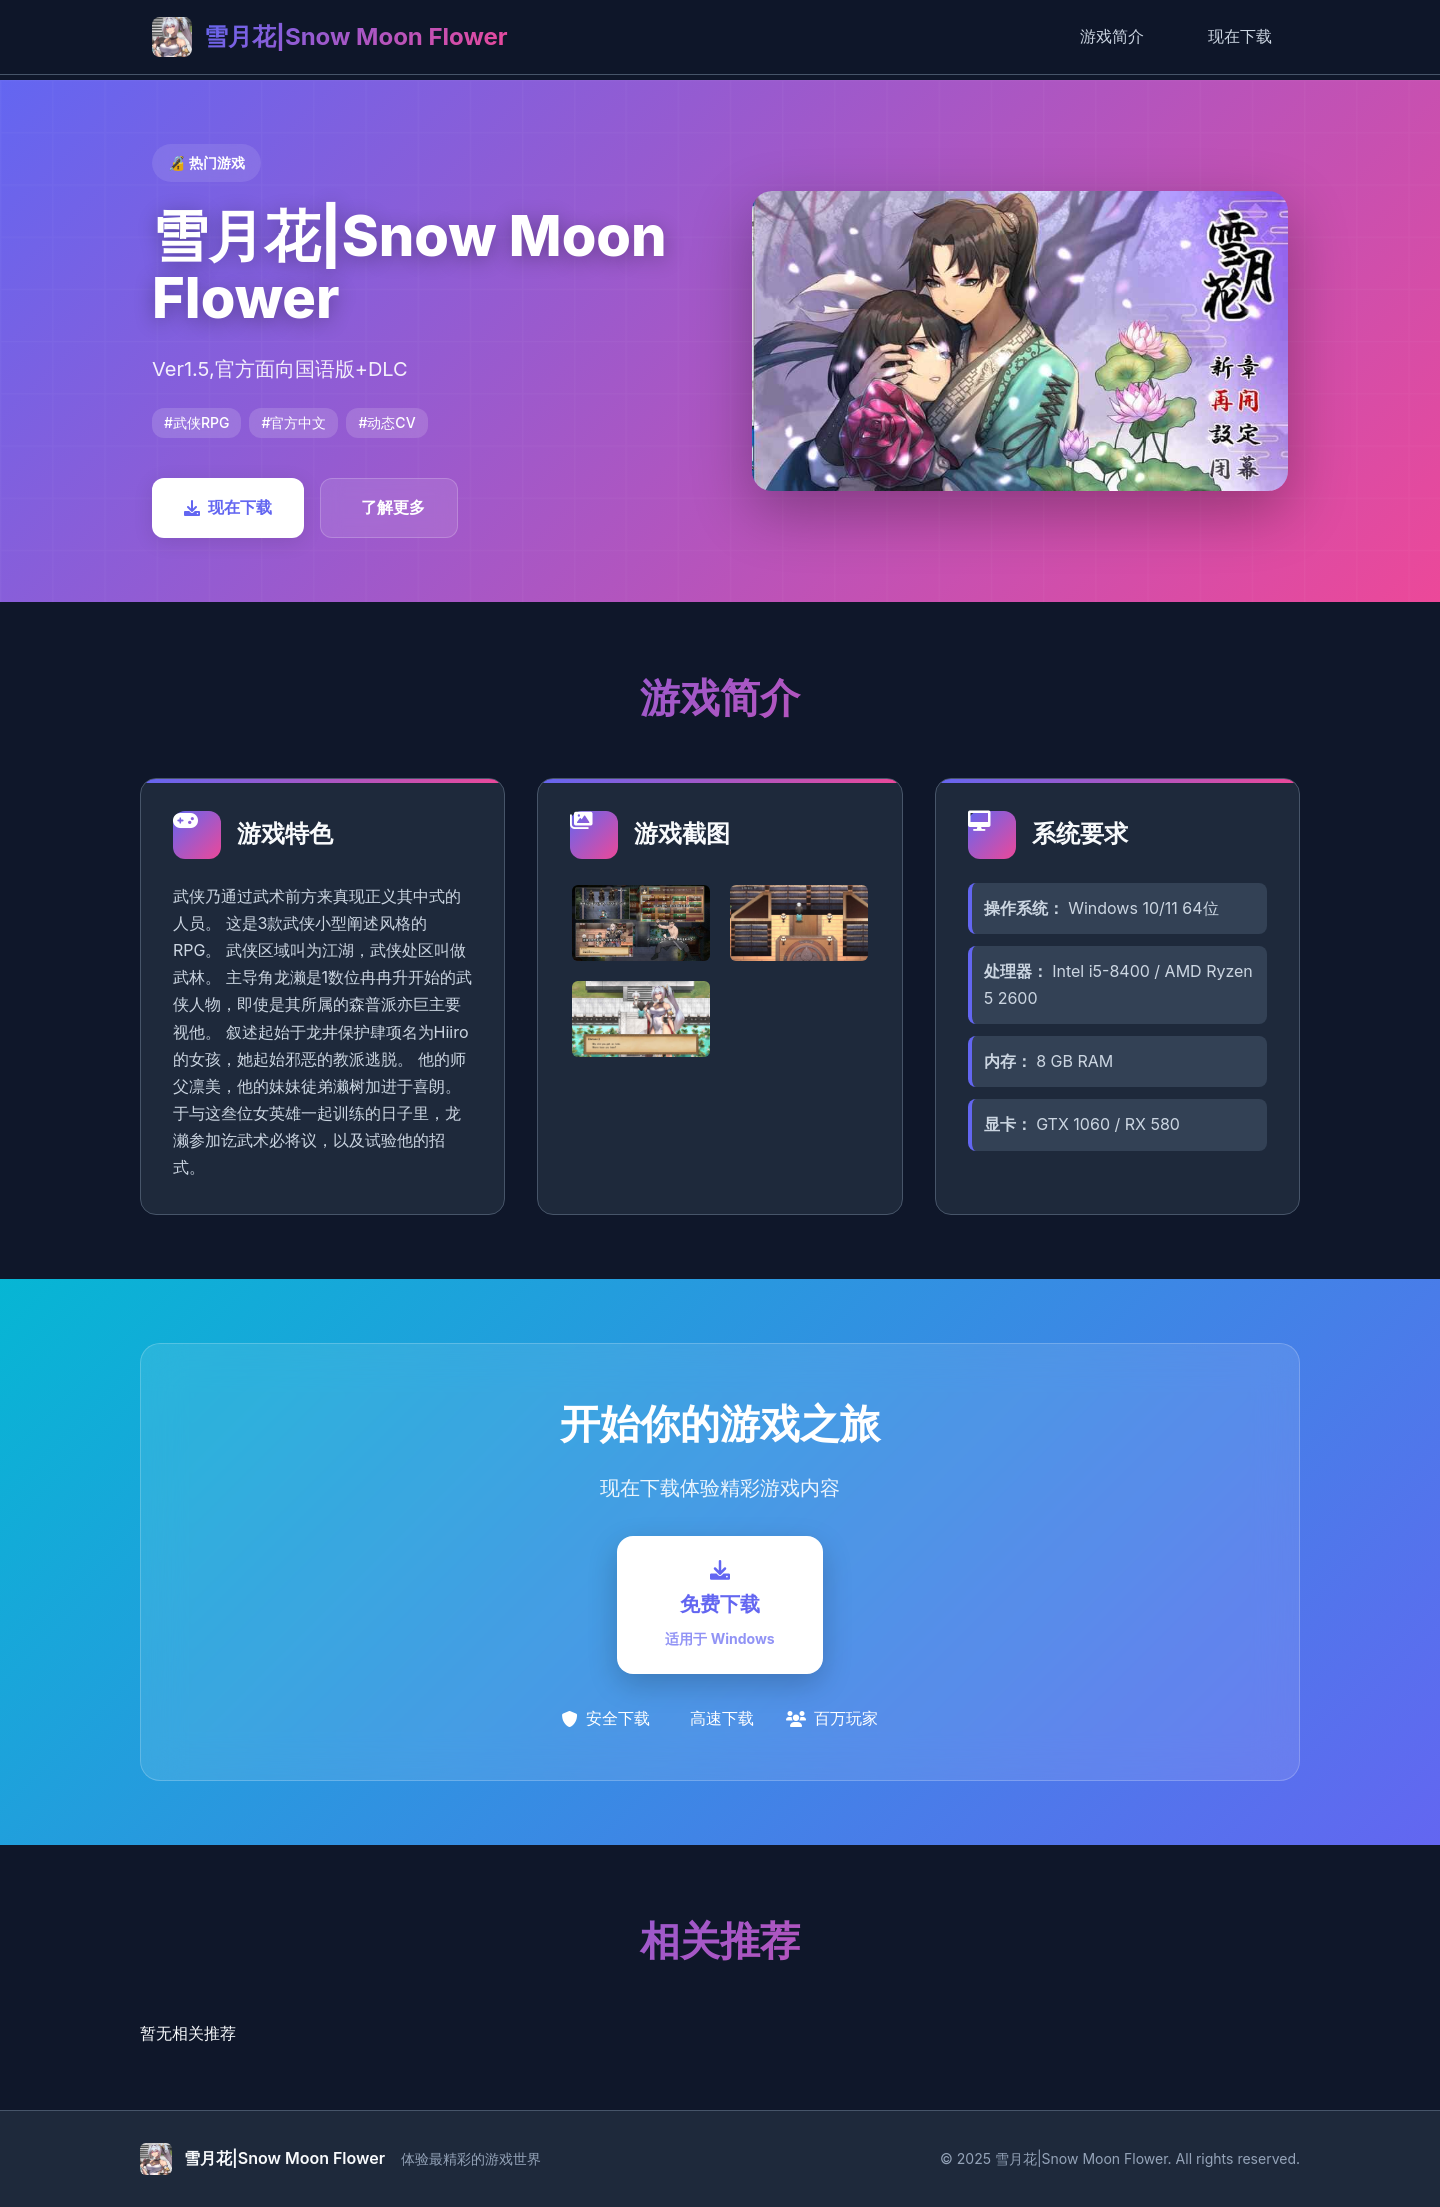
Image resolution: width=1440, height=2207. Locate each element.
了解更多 (393, 507)
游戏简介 (1112, 36)
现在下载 (1240, 36)
